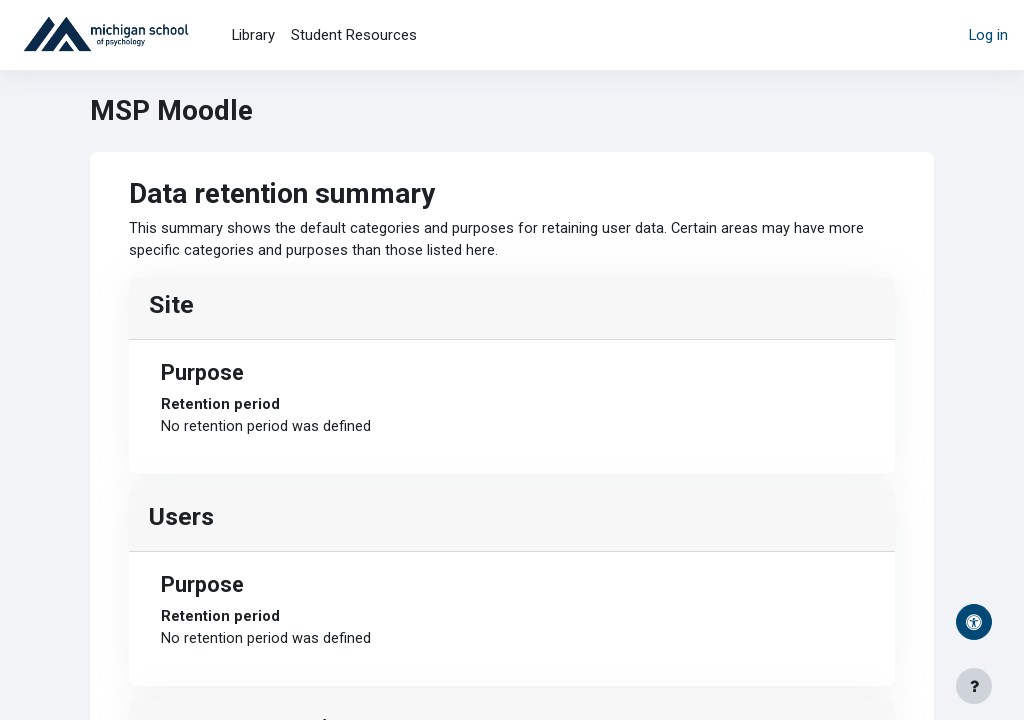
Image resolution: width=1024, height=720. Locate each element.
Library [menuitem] (253, 35)
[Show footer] (974, 686)
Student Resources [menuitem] (354, 35)
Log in (988, 35)
